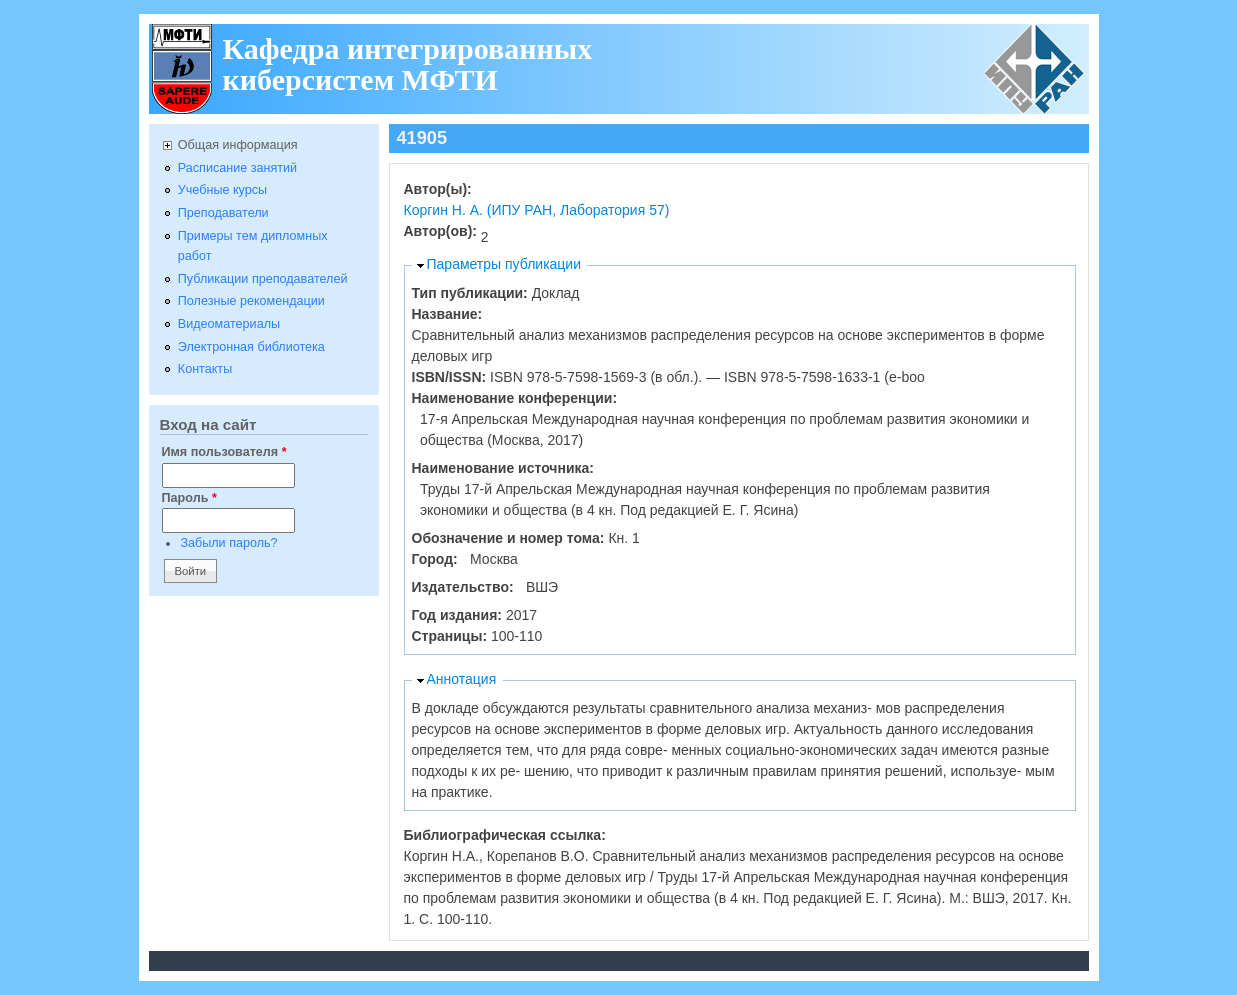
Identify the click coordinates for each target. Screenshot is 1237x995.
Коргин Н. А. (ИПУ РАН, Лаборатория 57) (537, 210)
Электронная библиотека (251, 347)
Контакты (205, 369)
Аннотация (462, 679)
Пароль (189, 498)
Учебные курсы (222, 190)
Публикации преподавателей (263, 279)
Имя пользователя (224, 452)
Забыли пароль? (228, 543)
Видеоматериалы (229, 324)
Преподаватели (223, 213)
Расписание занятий (237, 168)
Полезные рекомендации (251, 301)
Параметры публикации (504, 264)
